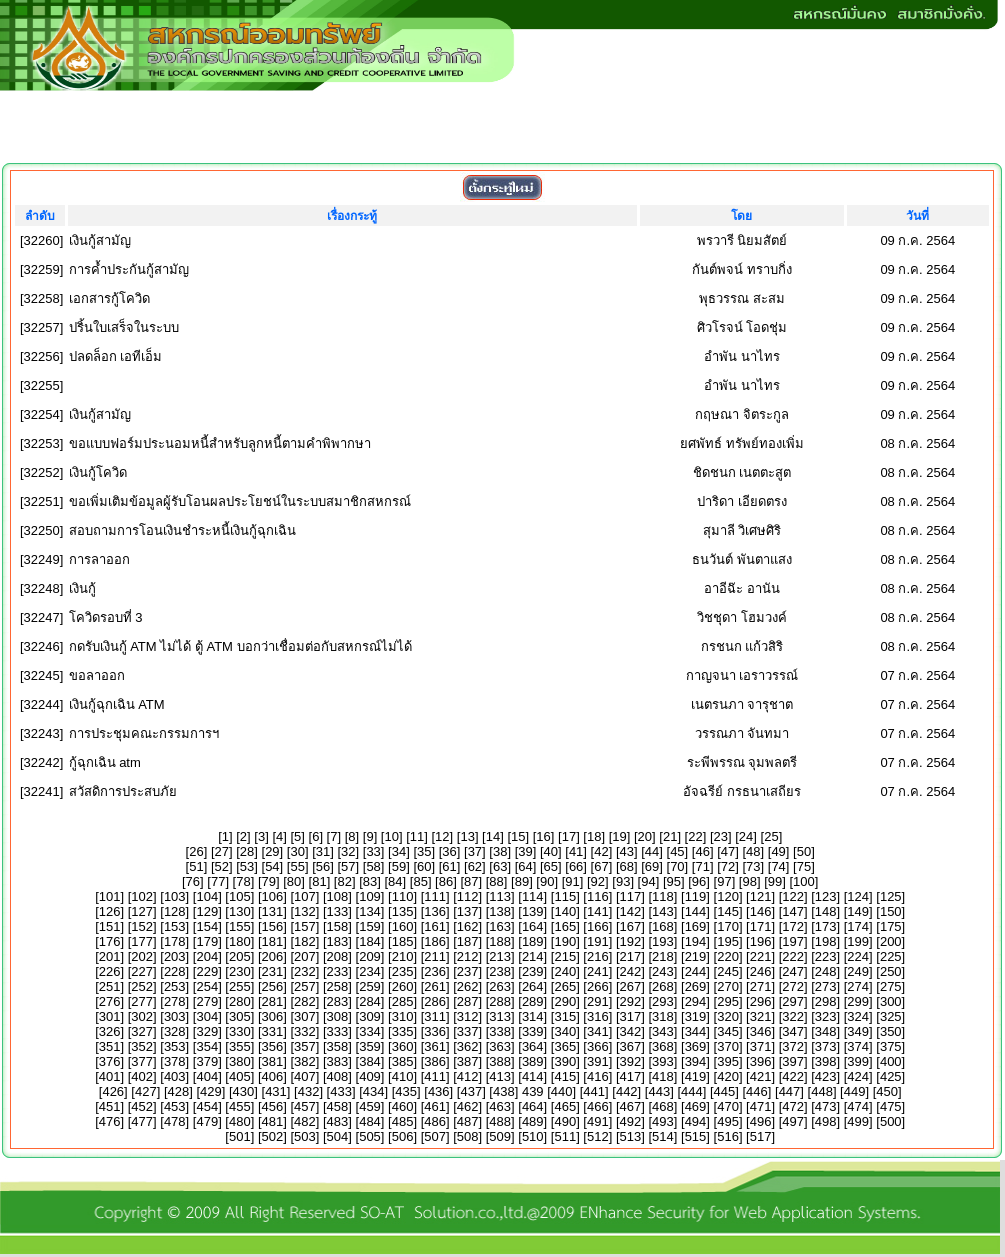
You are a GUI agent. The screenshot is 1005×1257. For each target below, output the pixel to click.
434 (374, 1091)
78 (243, 881)
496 (761, 1121)
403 (175, 1076)
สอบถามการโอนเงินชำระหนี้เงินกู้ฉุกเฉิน (182, 530)
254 (207, 986)
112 (468, 896)
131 (273, 911)
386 (435, 1061)
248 (826, 971)
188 (500, 941)
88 (496, 881)
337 (468, 1031)
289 (533, 1001)
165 (565, 926)
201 (110, 956)
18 (594, 836)
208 (338, 956)
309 (370, 1016)
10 (391, 836)
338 (500, 1031)
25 (771, 836)
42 (601, 851)
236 (435, 971)
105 (240, 896)
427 (146, 1091)
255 (240, 986)
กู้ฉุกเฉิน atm (105, 762)
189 (533, 941)
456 (273, 1106)
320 (728, 1016)
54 (272, 866)
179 (207, 941)
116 (598, 896)
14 (493, 836)
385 (403, 1061)
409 (370, 1076)
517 (761, 1136)
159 (370, 926)
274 (858, 986)
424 (858, 1076)
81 (319, 881)
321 (761, 1016)
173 (826, 926)
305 (240, 1016)
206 (273, 956)
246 (761, 971)
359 (370, 1046)
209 (370, 956)
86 (446, 881)
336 (435, 1031)
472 (793, 1106)
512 (598, 1136)
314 (533, 1016)
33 (373, 851)
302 (142, 1016)
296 (761, 1001)
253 (175, 986)
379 (207, 1061)
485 (403, 1121)
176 (110, 941)
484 (370, 1121)
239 (533, 971)
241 (598, 971)
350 (891, 1031)
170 (728, 926)
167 (631, 926)
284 (370, 1001)
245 (728, 971)
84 (395, 881)
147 (793, 911)
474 (858, 1106)
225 (891, 956)
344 (696, 1031)
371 (761, 1046)
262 (468, 986)
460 (403, 1106)
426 (113, 1091)
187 (468, 941)
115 (565, 896)
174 (858, 926)
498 (826, 1121)
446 (757, 1091)
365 (565, 1046)
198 (826, 941)
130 (240, 911)
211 (435, 956)
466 (598, 1106)
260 (403, 986)
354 (207, 1046)
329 (207, 1031)
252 (142, 986)
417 (631, 1076)
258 (338, 986)
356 (273, 1046)
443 (659, 1091)
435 (406, 1091)
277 (142, 1001)
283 (338, 1001)
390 (565, 1061)
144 (696, 911)
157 (305, 926)
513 (631, 1136)
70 (677, 866)
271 (761, 986)
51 (196, 866)
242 (631, 971)
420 (728, 1076)
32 (348, 851)
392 (631, 1061)
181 (273, 941)
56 (323, 866)
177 (142, 941)
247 (793, 971)
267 (631, 986)
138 (500, 911)
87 (471, 881)
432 (309, 1091)
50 (804, 851)
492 (631, 1121)
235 (403, 971)
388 (500, 1061)
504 (338, 1136)
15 (518, 836)
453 (175, 1106)
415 (565, 1076)
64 (525, 866)
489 (533, 1121)
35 (424, 851)
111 (435, 896)
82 (344, 881)
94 (648, 881)
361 (435, 1046)
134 (370, 911)
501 (240, 1136)
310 (403, 1016)
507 (435, 1136)
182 (305, 941)
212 (468, 956)
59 (399, 866)
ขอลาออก (97, 675)
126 (110, 911)
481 (273, 1121)
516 (728, 1136)
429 (211, 1091)
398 (826, 1061)
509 (500, 1136)
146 (761, 911)
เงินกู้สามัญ (100, 240)
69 (652, 866)
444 (692, 1091)
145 (728, 911)
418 (663, 1076)
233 (338, 971)
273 (826, 986)
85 (420, 881)
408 (338, 1076)
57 (348, 866)
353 (175, 1046)
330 (240, 1031)
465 (565, 1106)
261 (435, 986)
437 (471, 1091)
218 (663, 956)
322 (793, 1016)
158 (338, 926)
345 (728, 1031)
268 (663, 986)
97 (724, 881)
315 (565, 1016)
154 (207, 926)
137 (468, 911)
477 (142, 1121)
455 (240, 1106)
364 (533, 1046)
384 (370, 1061)
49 (778, 851)
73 (753, 866)
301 (110, 1016)
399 (858, 1061)
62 (475, 866)
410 (403, 1076)
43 (627, 851)
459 (370, 1106)
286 (435, 1001)
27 (222, 851)
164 (533, 926)
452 (142, 1106)
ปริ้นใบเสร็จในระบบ (124, 327)
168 (663, 926)
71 (702, 866)
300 (891, 1001)
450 (887, 1091)
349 (858, 1031)
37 (475, 851)
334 (370, 1031)
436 (439, 1091)
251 (110, 986)
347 (793, 1031)
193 (663, 941)
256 (273, 986)
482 (305, 1121)
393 (663, 1061)
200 (891, 941)
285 (403, 1001)
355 (240, 1046)
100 (804, 881)
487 (468, 1121)
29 (272, 851)
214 (533, 956)
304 (207, 1016)
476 (110, 1121)
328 (175, 1031)
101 (110, 896)
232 (305, 971)
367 (631, 1046)
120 (728, 896)
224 (858, 956)
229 (207, 971)
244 (696, 971)
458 (338, 1106)
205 (240, 956)
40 (551, 851)
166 (598, 926)
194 (696, 941)
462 (468, 1106)
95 (674, 881)
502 (273, 1136)
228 (175, 971)
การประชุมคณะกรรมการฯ (144, 733)
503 (305, 1136)
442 (627, 1091)
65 (551, 866)
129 (207, 911)
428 (179, 1091)
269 (696, 986)
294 (696, 1001)
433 (341, 1091)
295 (728, 1001)
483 (338, 1121)
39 (525, 851)
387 (468, 1061)
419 (696, 1076)
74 (778, 866)
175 (891, 926)
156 (273, 926)
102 (142, 896)
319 (696, 1016)
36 (449, 851)
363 (500, 1046)
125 (891, 896)
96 (699, 881)
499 (858, 1121)
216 (598, 956)
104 (207, 896)
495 (728, 1121)
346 (761, 1031)
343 (663, 1031)
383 (338, 1061)
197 (793, 941)
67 (601, 866)
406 (273, 1076)
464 (533, 1106)
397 (793, 1061)
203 (175, 956)
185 (403, 941)
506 (403, 1136)
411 (435, 1076)
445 (725, 1091)
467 (631, 1106)
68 (627, 866)
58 (373, 866)
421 (761, 1076)
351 (110, 1046)
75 (804, 866)
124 (858, 896)
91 (572, 881)
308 (338, 1016)
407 (305, 1076)
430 (244, 1091)
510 (533, 1136)
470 (728, 1106)
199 (858, 941)
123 (826, 896)
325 (891, 1016)
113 (500, 896)
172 (793, 926)
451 (110, 1106)
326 (110, 1031)
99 (775, 881)
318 (663, 1016)
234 (370, 971)
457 (305, 1106)
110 (403, 896)
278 (175, 1001)
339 (533, 1031)
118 (663, 896)
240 (565, 971)
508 (468, 1136)
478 (175, 1121)
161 (435, 926)
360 (403, 1046)
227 (142, 971)
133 (338, 911)
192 (631, 941)
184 (370, 941)
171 (761, 926)
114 (533, 896)
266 (598, 986)
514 (663, 1136)
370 (728, 1046)
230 (240, 971)
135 (403, 911)
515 (696, 1136)
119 (696, 896)
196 (761, 941)
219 (696, 956)
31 (323, 851)
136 (435, 911)
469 (696, 1106)
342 (631, 1031)
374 (858, 1046)
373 (826, 1046)
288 (500, 1001)
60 (424, 866)
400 (891, 1061)
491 (598, 1121)
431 (276, 1091)
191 (598, 941)
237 (468, 971)
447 (790, 1091)
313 (500, 1016)
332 (305, 1031)
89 (522, 881)
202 (142, 956)
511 (565, 1136)
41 (576, 851)
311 (435, 1016)
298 (826, 1001)
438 (504, 1091)
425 (891, 1076)
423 (826, 1076)
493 (663, 1121)
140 (565, 911)
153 (175, 926)
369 (696, 1046)
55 (297, 866)
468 (663, 1106)
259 (370, 986)
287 (468, 1001)
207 (305, 956)
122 (793, 896)
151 (110, 926)
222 (793, 956)
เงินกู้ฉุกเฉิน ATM (117, 704)
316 (598, 1016)
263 (500, 986)
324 (858, 1016)
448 (822, 1091)
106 (273, 896)
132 (305, 911)
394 (696, 1061)
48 (753, 851)
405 (240, 1076)
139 (533, 911)
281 (273, 1001)
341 (598, 1031)
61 (449, 866)
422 (793, 1076)
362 (468, 1046)
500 (891, 1121)
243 (663, 971)
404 (207, 1076)
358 (338, 1046)
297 (793, 1001)
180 (240, 941)
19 (619, 836)
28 (247, 851)
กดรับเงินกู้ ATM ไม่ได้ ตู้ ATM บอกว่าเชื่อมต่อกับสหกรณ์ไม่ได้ (240, 646)
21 (670, 836)
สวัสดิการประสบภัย (123, 791)
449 (855, 1091)
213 (500, 956)
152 (142, 926)
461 (435, 1106)
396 (761, 1061)
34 (399, 851)
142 (631, 911)
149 (858, 911)
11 (417, 836)
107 (305, 896)
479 (207, 1121)
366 (598, 1046)
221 (761, 956)
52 (222, 866)
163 (500, 926)
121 (761, 896)
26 (196, 851)
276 (110, 1001)
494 (696, 1121)
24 (746, 836)
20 (645, 836)
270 (728, 986)
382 (305, 1061)
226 (110, 971)
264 (533, 986)
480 (240, 1121)
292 (631, 1001)
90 (547, 881)
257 (305, 986)
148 (826, 911)
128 (175, 911)
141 (598, 911)
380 (240, 1061)
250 (891, 971)
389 (533, 1061)
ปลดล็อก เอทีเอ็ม (116, 356)
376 (110, 1061)
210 (403, 956)
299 (858, 1001)
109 (370, 896)
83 (370, 881)
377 (142, 1061)
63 (500, 866)
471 (761, 1106)
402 (142, 1076)
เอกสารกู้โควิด (109, 298)
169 (696, 926)
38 (500, 851)
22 (695, 836)
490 (565, 1121)
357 (305, 1046)
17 (569, 836)
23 (721, 836)
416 (598, 1076)
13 (467, 836)
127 (142, 911)
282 (305, 1001)
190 (565, 941)
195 (728, 941)
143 (663, 911)
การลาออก (99, 559)
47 (728, 851)
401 (110, 1076)
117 (631, 896)
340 (565, 1031)
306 (273, 1016)
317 (631, 1016)
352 (142, 1046)
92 (598, 881)
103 (175, 896)
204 (207, 956)
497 (793, 1121)
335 (403, 1031)
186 (435, 941)
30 (297, 851)
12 (442, 836)
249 (858, 971)
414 (533, 1076)
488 (500, 1121)
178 (175, 941)
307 (305, 1016)
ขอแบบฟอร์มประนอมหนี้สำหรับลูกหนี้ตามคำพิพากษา (220, 443)
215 (565, 956)
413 (500, 1076)
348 (826, 1031)
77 (218, 881)
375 (891, 1046)
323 (826, 1016)
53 (247, 866)
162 (468, 926)
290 (565, 1001)
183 (338, 941)
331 (273, 1031)
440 (562, 1091)
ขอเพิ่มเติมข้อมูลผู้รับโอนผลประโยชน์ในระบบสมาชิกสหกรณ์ (240, 501)
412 (468, 1076)
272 (793, 986)
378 (175, 1061)
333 (338, 1031)
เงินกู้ (82, 588)
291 (598, 1001)
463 (500, 1106)
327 (142, 1031)
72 (728, 866)
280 (240, 1001)
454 (207, 1106)
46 (702, 851)
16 (543, 836)
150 (891, 911)
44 (652, 851)
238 (500, 971)
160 (403, 926)
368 (663, 1046)
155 (240, 926)
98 (749, 881)
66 (576, 866)
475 (891, 1106)
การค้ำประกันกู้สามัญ (129, 269)
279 (207, 1001)
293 (663, 1001)
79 (269, 881)
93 (623, 881)
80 (294, 881)
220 (728, 956)
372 (793, 1046)
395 (728, 1061)
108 (338, 896)
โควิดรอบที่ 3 (106, 617)
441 (594, 1091)
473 (826, 1106)
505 (370, 1136)
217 (631, 956)
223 (826, 956)
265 (565, 986)
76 (193, 881)
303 (175, 1016)
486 (435, 1121)
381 (273, 1061)
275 (891, 986)
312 (468, 1016)
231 (273, 971)
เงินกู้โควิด (98, 472)
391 (598, 1061)
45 (677, 851)
